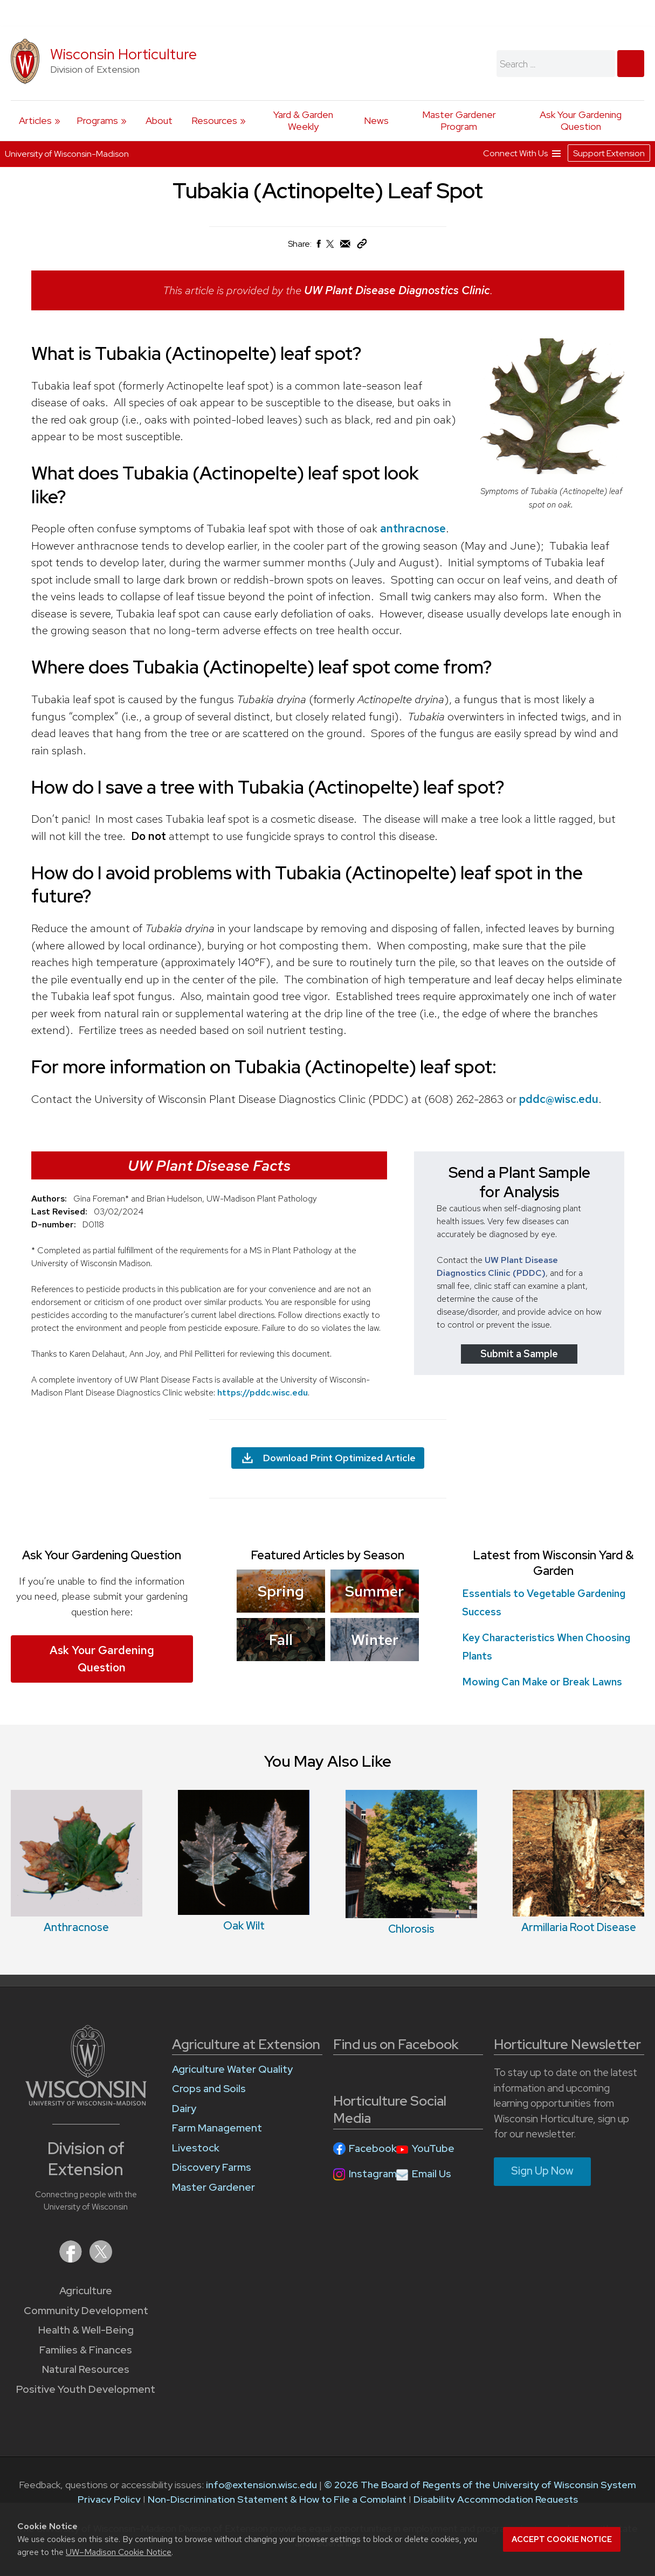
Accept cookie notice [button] (562, 2539)
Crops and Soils (209, 2088)
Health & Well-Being (86, 2330)
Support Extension (609, 153)
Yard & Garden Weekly (303, 120)
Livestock (195, 2148)
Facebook (373, 2148)
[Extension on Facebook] (71, 2259)
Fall (280, 1639)
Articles (35, 120)
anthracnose (413, 528)
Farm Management (217, 2128)
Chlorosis (411, 1929)
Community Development (86, 2310)
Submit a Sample (519, 1353)
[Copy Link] (362, 246)
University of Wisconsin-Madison (67, 153)
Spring (280, 1591)
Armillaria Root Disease (578, 1927)
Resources (214, 120)
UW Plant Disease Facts (209, 1165)
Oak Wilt (244, 1926)
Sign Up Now (542, 2171)
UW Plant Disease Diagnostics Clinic (397, 290)
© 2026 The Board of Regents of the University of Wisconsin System (480, 2484)
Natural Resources (85, 2369)
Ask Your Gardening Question (581, 120)
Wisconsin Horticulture (123, 54)
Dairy (184, 2108)
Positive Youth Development (85, 2389)
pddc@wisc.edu (558, 1098)
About (159, 120)
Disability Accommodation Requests (495, 2499)
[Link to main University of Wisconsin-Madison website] (86, 2102)
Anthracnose (76, 1927)
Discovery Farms (211, 2167)
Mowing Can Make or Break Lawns (542, 1682)
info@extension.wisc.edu (261, 2484)
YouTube (433, 2148)
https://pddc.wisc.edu (262, 1392)
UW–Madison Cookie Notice (118, 2552)
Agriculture (85, 2290)
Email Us (431, 2174)
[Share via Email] (345, 246)
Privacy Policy (109, 2499)
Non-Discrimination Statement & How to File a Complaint (277, 2499)
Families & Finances (85, 2350)
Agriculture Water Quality (232, 2069)
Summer (374, 1591)
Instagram (373, 2174)
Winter (374, 1639)
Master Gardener (213, 2187)
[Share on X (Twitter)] (330, 248)
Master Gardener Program (459, 120)
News (376, 120)
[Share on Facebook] (318, 246)
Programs (97, 120)
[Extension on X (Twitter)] (100, 2259)
